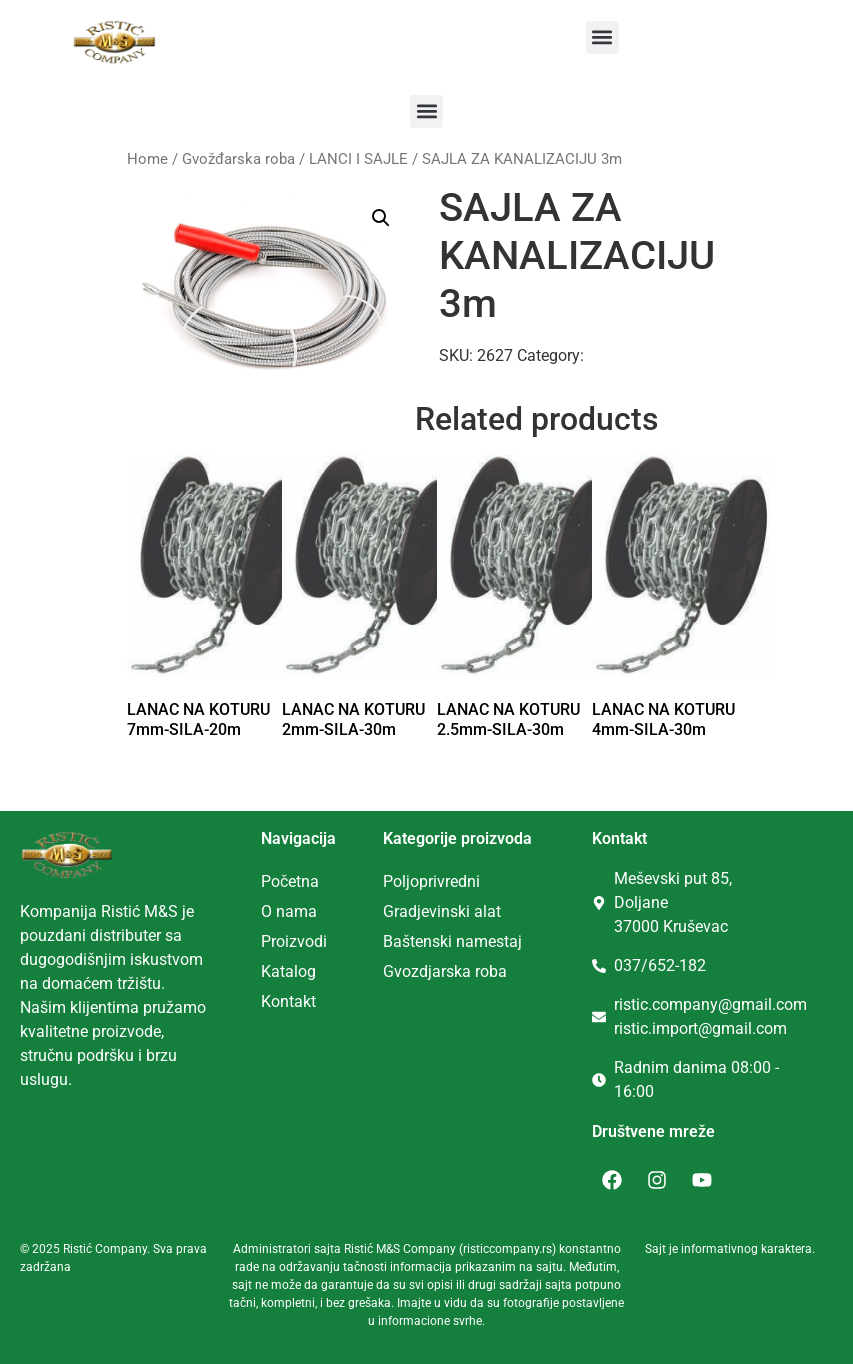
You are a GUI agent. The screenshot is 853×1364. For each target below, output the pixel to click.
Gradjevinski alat (442, 911)
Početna (290, 881)
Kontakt (288, 1001)
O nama (289, 911)
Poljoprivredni (431, 881)
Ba (392, 941)
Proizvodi (294, 941)
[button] (602, 37)
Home (147, 159)
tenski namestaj (466, 941)
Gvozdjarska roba (445, 971)
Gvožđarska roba (238, 159)
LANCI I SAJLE (358, 159)
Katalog (288, 971)
